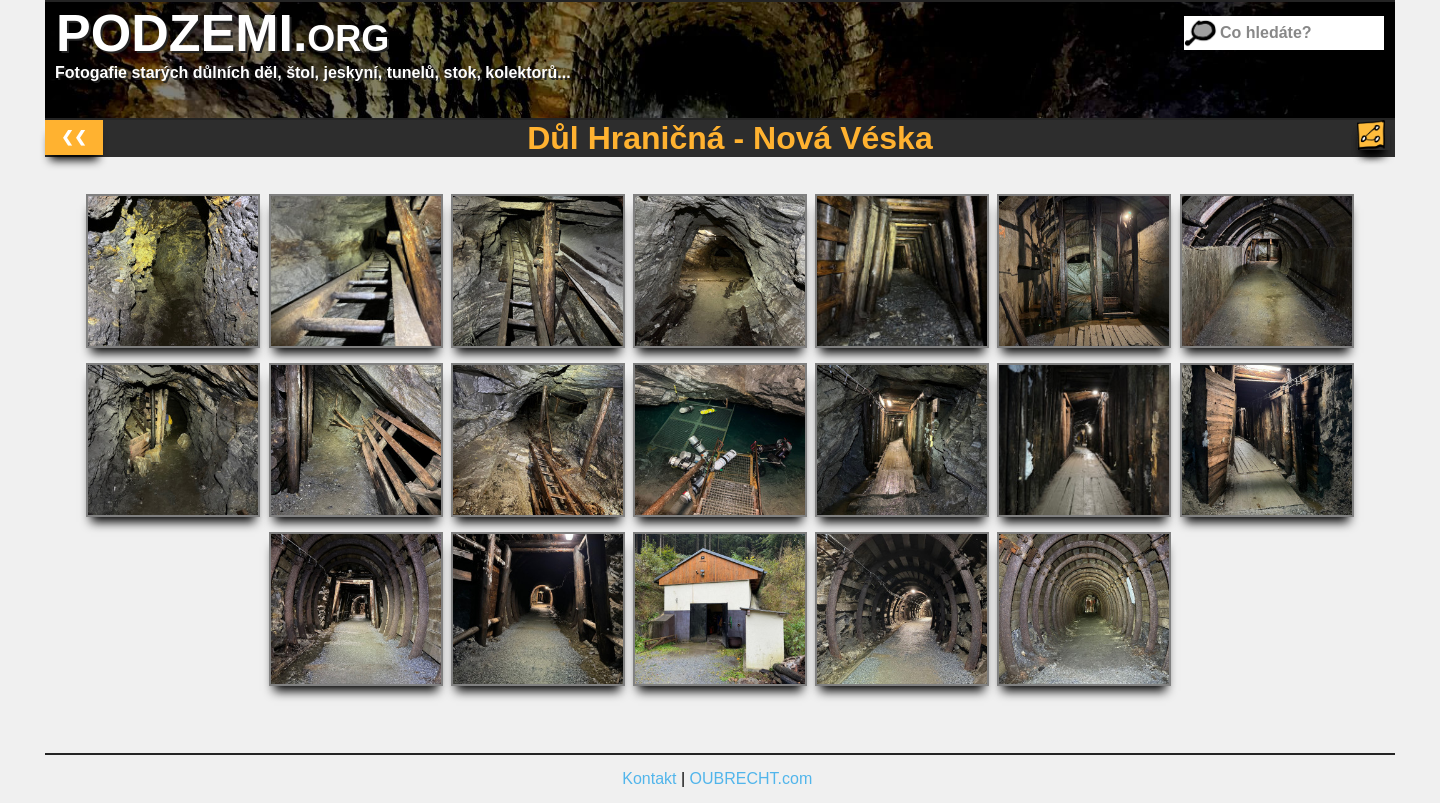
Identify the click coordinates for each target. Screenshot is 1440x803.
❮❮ (74, 136)
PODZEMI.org (222, 33)
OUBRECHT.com (751, 778)
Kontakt (649, 778)
